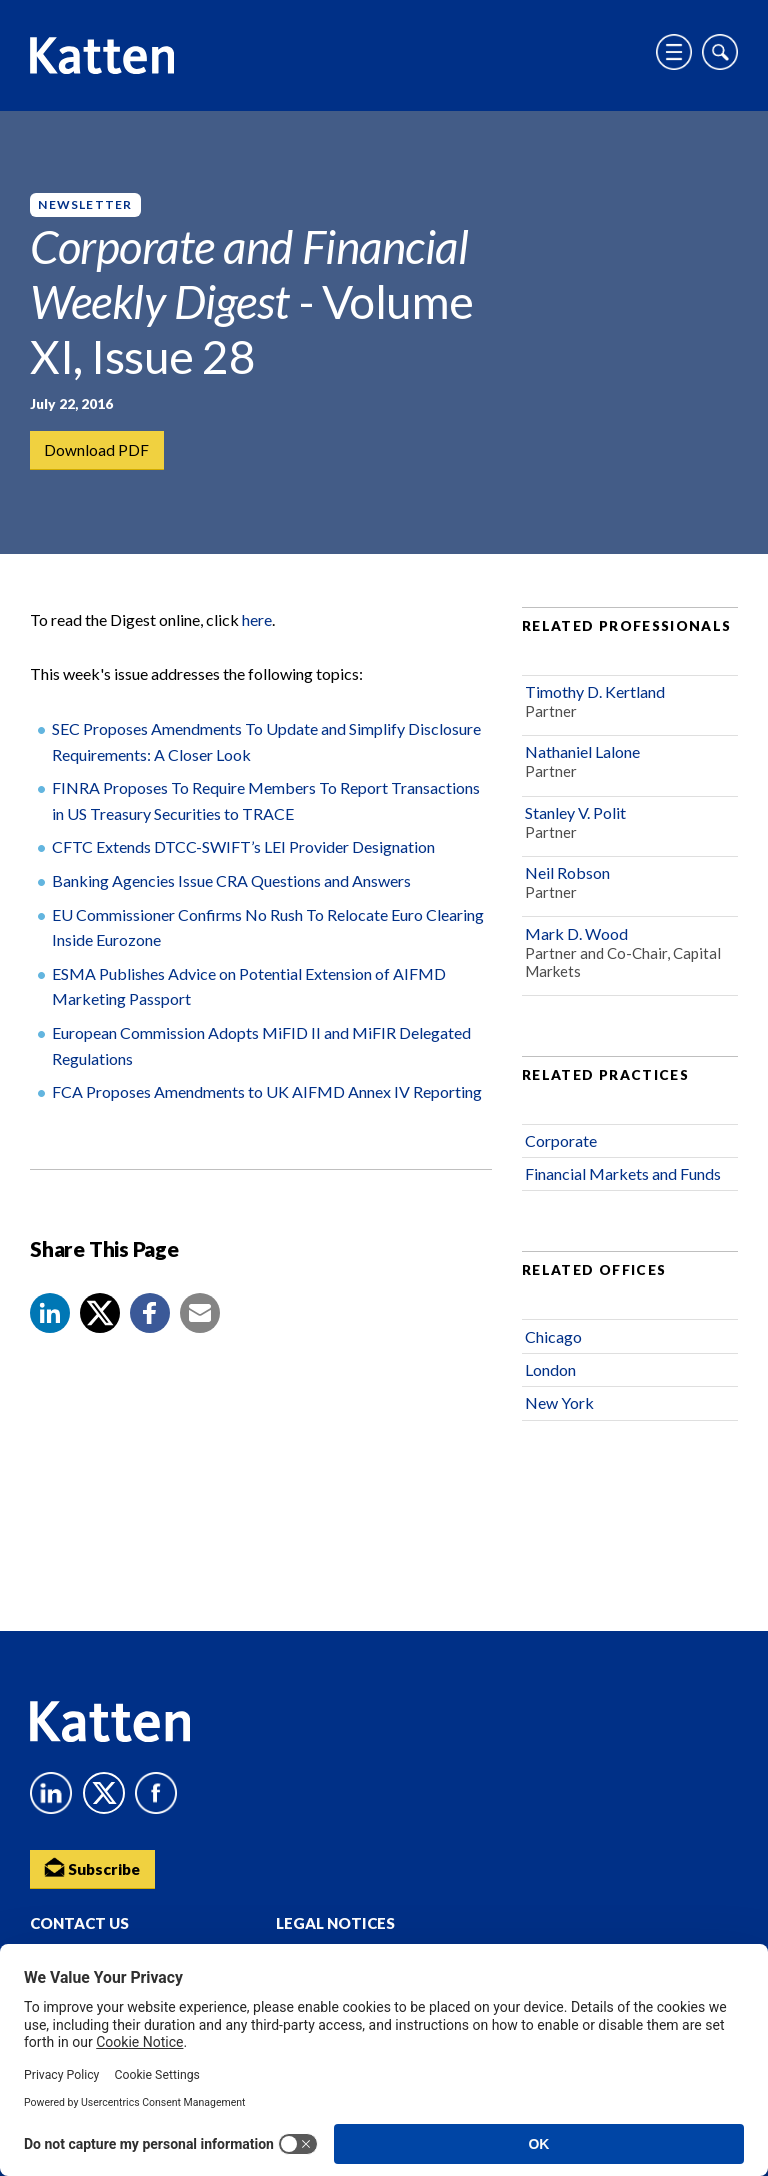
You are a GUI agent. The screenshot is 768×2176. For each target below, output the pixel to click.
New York (559, 1412)
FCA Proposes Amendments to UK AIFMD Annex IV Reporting (267, 1100)
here (257, 628)
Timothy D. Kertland (595, 700)
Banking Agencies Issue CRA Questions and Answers (231, 889)
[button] (50, 1322)
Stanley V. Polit (575, 821)
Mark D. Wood (576, 942)
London (550, 1378)
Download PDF (97, 450)
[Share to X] (100, 1322)
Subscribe (95, 1866)
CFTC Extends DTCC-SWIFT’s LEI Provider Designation (243, 856)
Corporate (561, 1149)
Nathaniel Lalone (582, 761)
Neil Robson (567, 881)
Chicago (553, 1345)
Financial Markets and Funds (623, 1183)
